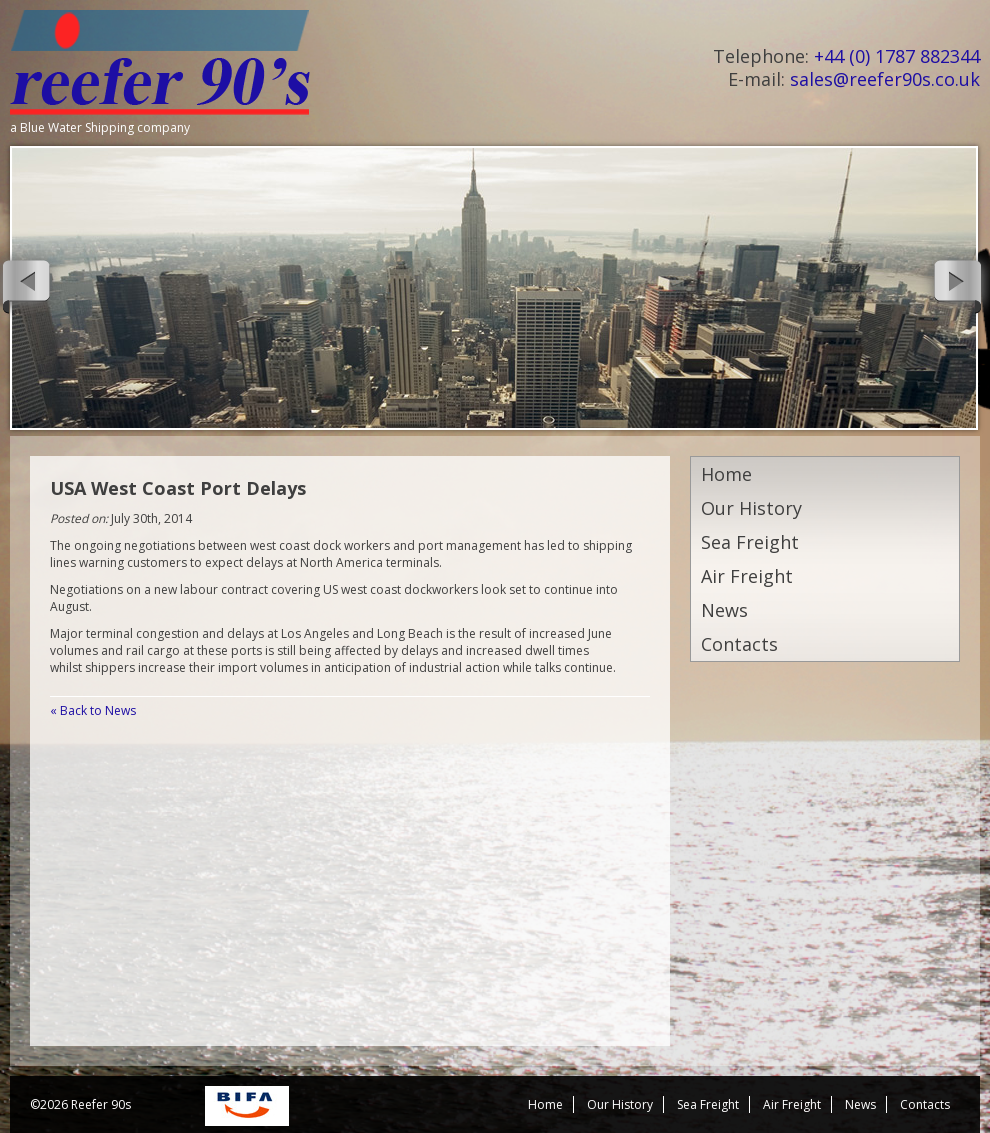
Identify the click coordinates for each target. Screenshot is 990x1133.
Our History (751, 508)
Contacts (739, 644)
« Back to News (93, 710)
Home (726, 474)
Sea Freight (750, 542)
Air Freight (747, 576)
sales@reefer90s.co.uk (885, 79)
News (724, 610)
